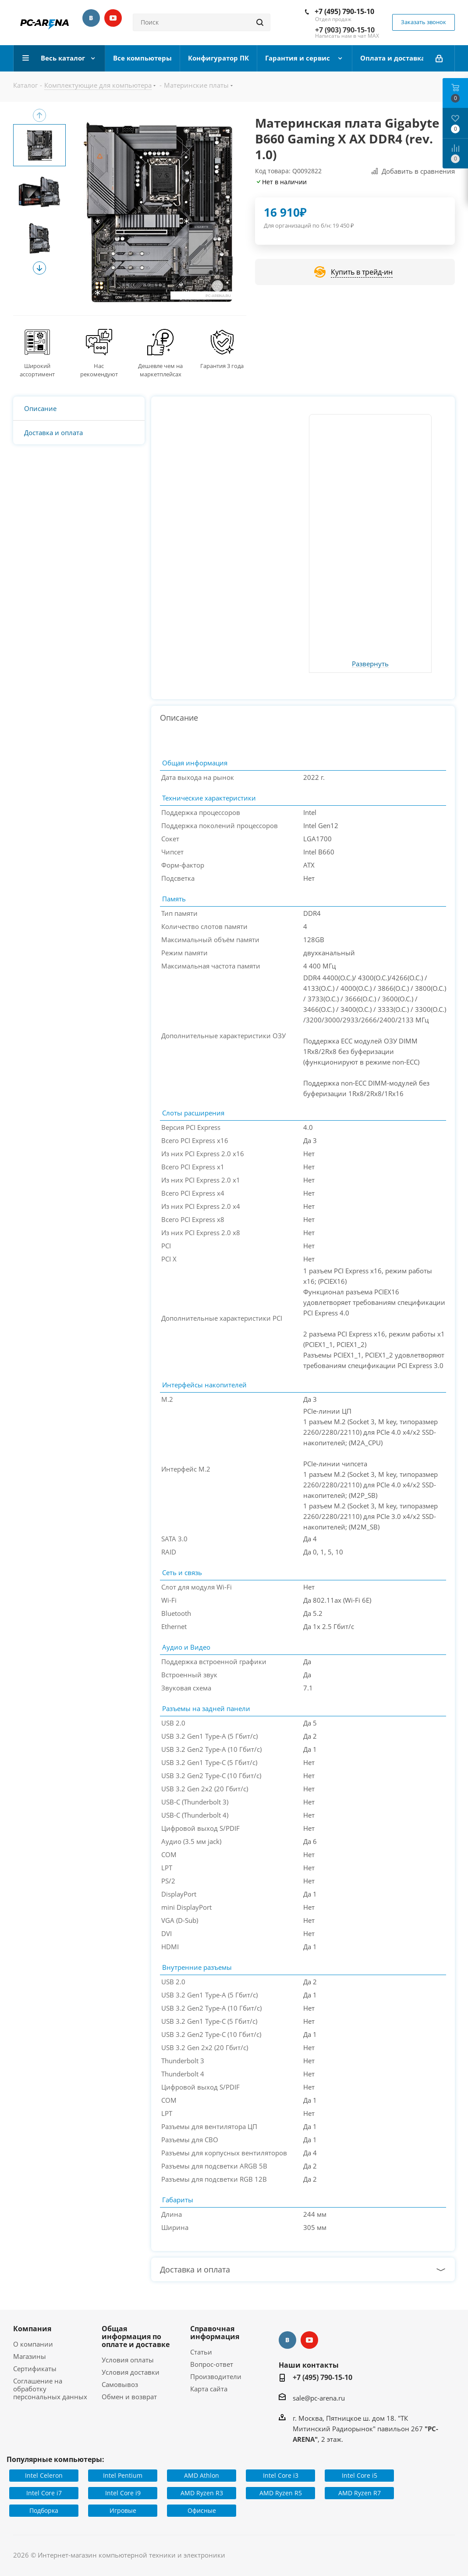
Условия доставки (131, 2372)
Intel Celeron (44, 2475)
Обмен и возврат (129, 2396)
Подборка (43, 2510)
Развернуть (370, 664)
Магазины (29, 2356)
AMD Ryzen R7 (359, 2493)
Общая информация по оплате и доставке (136, 2336)
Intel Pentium (122, 2475)
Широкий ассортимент (37, 370)
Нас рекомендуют (99, 370)
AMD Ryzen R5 (280, 2493)
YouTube (113, 18)
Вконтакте (91, 18)
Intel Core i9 (123, 2493)
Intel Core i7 (44, 2493)
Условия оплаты (128, 2359)
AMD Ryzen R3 (202, 2493)
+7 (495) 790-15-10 (344, 11)
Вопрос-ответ (211, 2364)
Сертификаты (35, 2368)
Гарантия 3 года (222, 366)
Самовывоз (120, 2384)
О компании (33, 2344)
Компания (32, 2328)
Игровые (123, 2510)
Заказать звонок (423, 22)
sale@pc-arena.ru (319, 2398)
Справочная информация (214, 2332)
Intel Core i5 (359, 2475)
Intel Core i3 (280, 2475)
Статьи (201, 2351)
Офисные (202, 2510)
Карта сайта (208, 2388)
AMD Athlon (201, 2475)
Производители (215, 2376)
